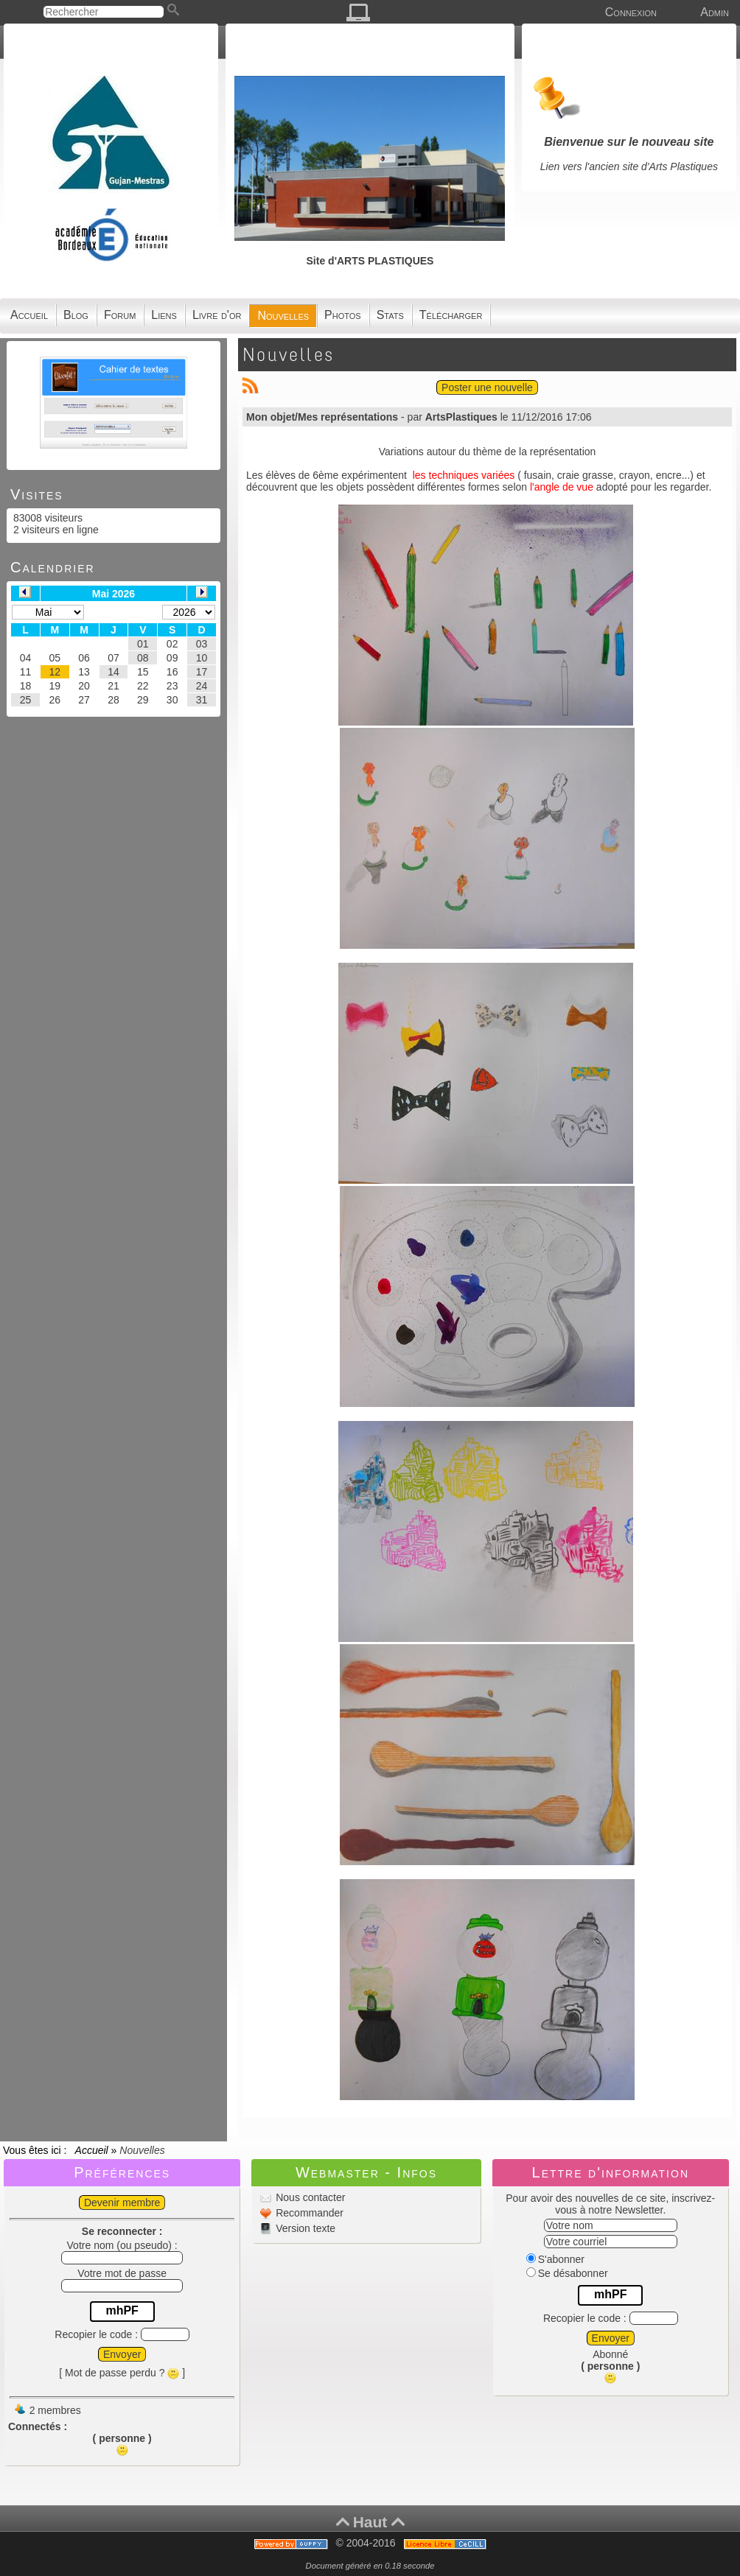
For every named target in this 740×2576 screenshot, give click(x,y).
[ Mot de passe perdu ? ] (122, 2373)
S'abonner (555, 2259)
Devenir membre (122, 2202)
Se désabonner (567, 2273)
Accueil (91, 2150)
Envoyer (122, 2354)
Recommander (308, 2213)
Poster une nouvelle (487, 387)
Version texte (304, 2228)
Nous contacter (309, 2197)
